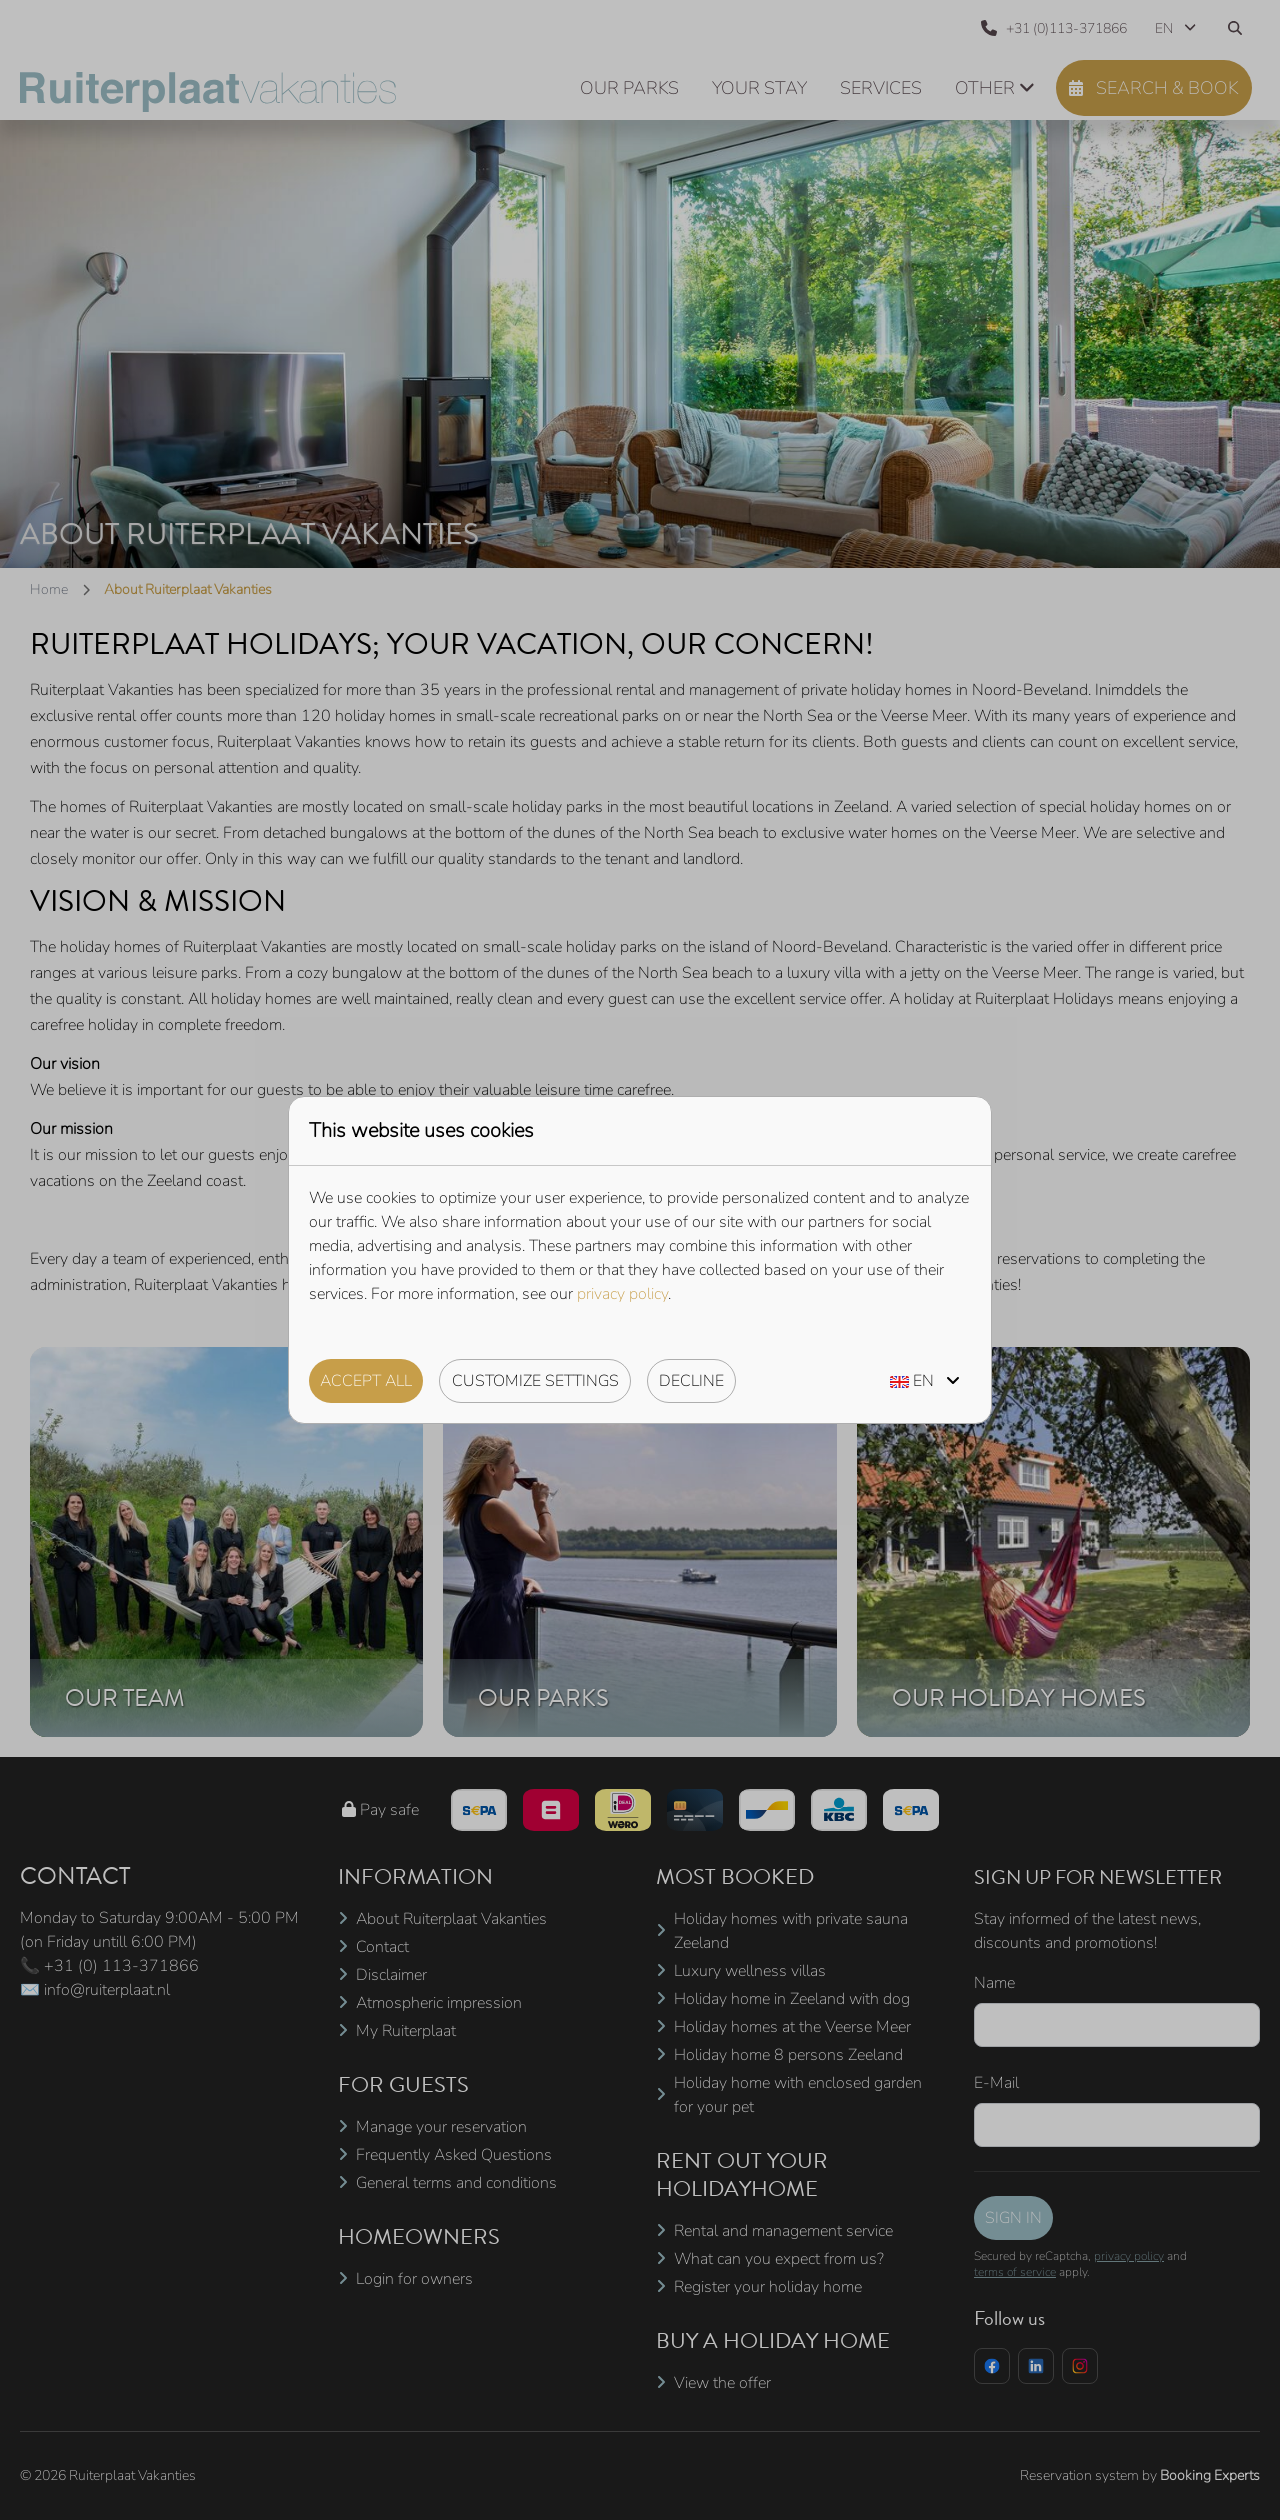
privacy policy (622, 1294)
